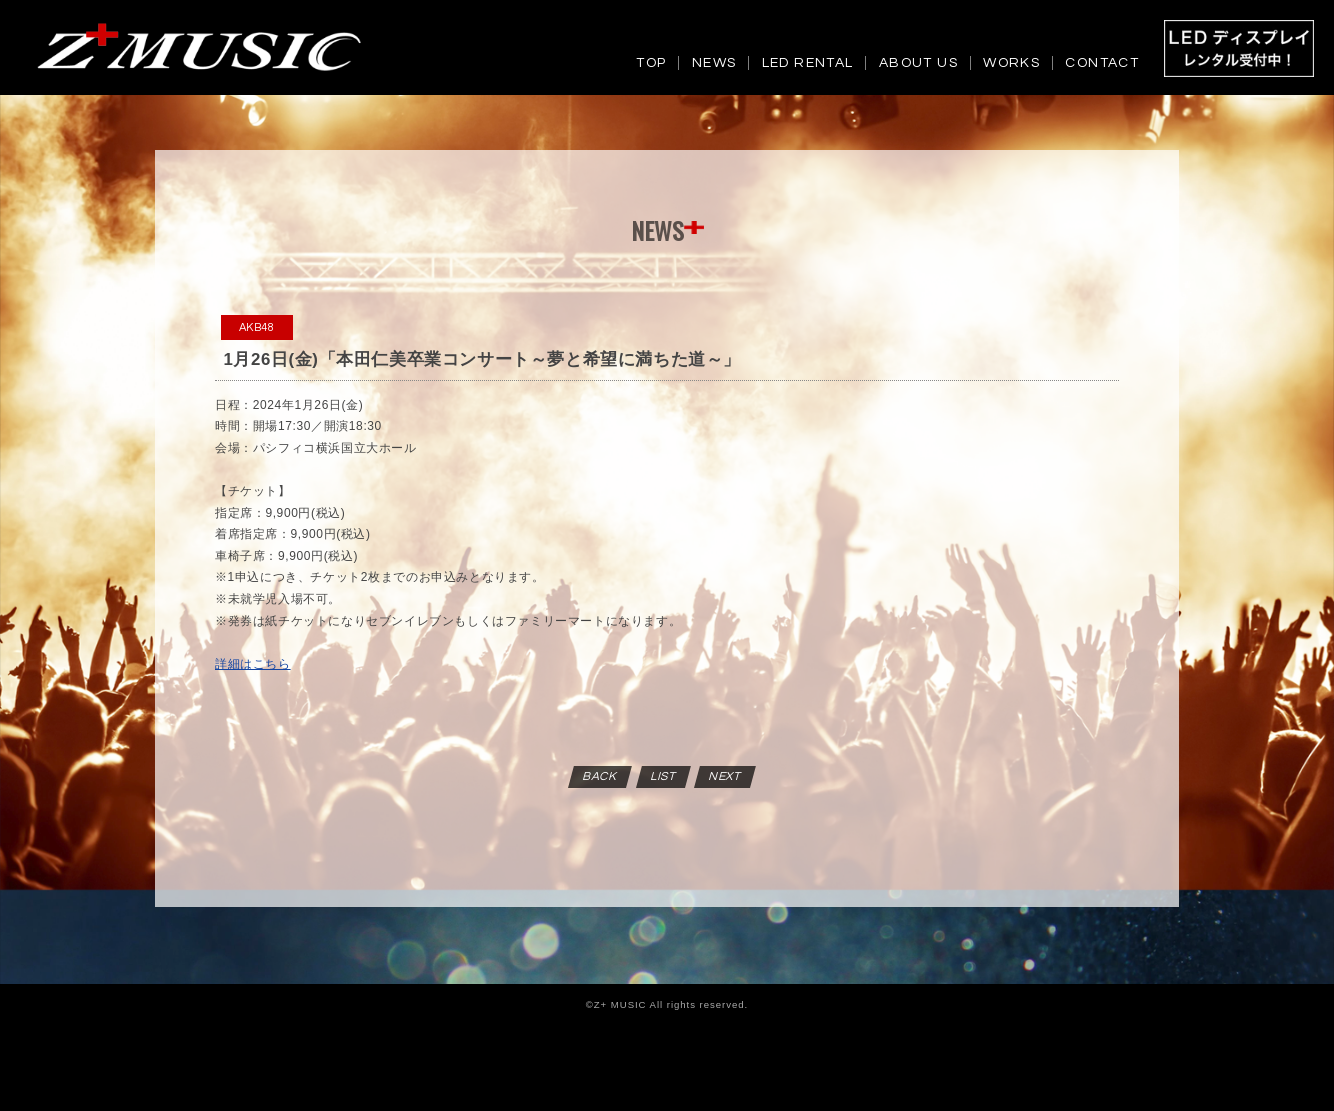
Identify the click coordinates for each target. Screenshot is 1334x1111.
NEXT (726, 776)
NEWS (714, 63)
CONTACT (1102, 63)
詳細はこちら (253, 664)
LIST (663, 776)
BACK (601, 776)
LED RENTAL (808, 63)
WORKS (1011, 63)
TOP (651, 63)
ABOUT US (918, 63)
